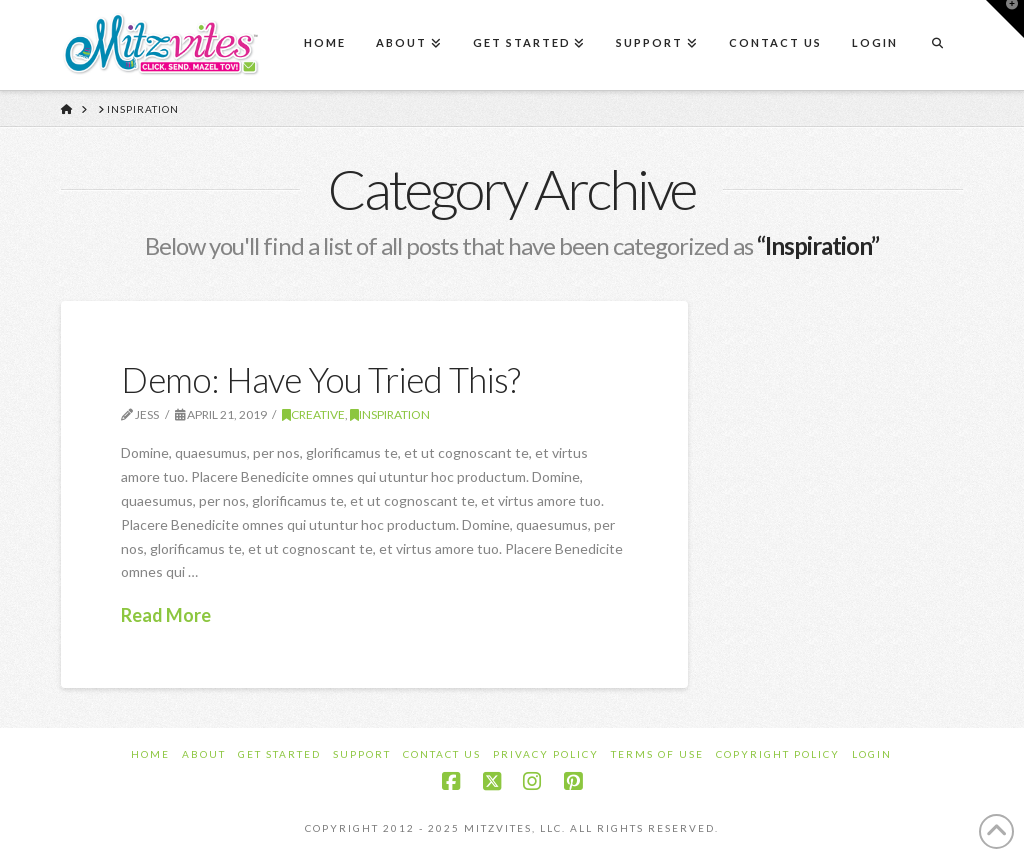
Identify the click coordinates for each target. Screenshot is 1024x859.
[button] (1005, 19)
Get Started (279, 754)
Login (872, 754)
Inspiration (390, 414)
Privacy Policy (546, 754)
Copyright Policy (778, 754)
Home (150, 754)
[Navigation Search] (937, 45)
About (204, 754)
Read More (166, 615)
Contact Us (442, 754)
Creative (313, 414)
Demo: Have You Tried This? (320, 379)
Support (362, 754)
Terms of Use (657, 754)
